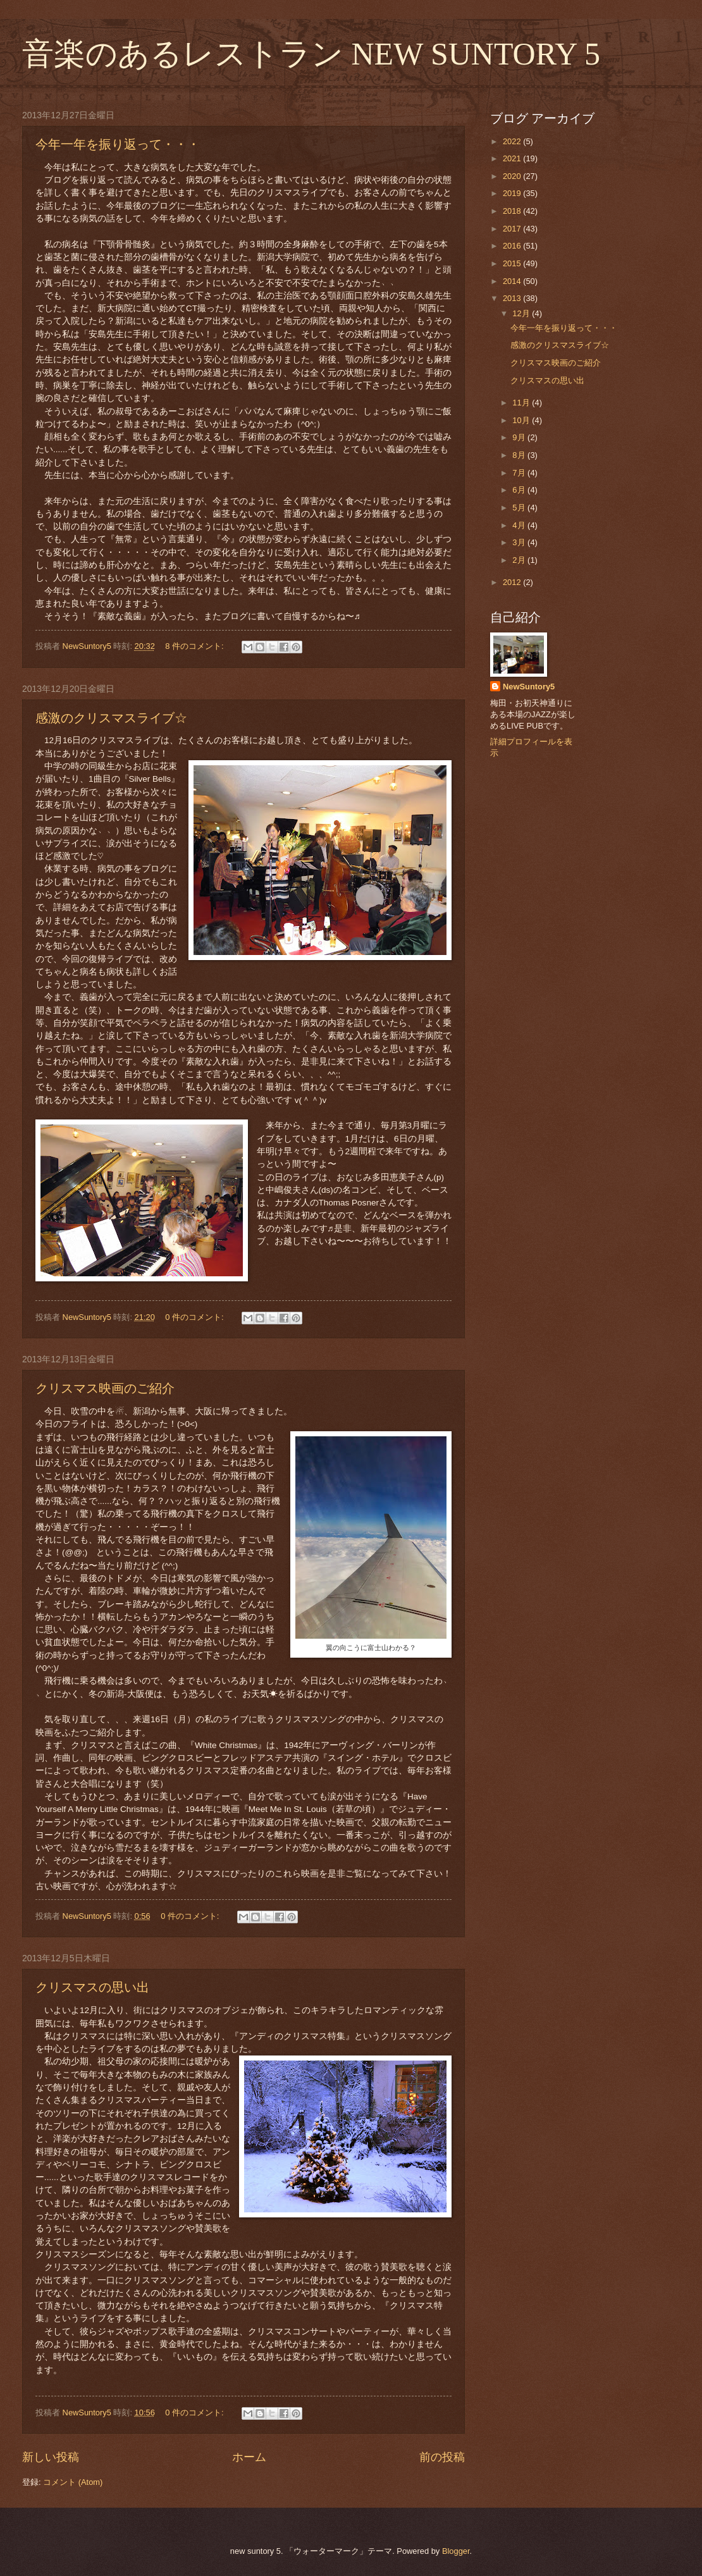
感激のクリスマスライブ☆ (111, 718)
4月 (519, 525)
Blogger (456, 2551)
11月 (522, 402)
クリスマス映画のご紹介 (105, 1388)
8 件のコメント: (195, 646)
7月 (519, 473)
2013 (513, 298)
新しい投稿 (50, 2457)
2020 (513, 176)
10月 (522, 420)
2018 (513, 211)
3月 (519, 542)
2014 (513, 281)
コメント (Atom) (72, 2482)
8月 (519, 455)
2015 (513, 263)
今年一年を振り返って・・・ (117, 144)
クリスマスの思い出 (92, 1987)
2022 (513, 141)
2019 (513, 193)
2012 (513, 582)
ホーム (249, 2457)
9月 (519, 437)
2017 (513, 228)
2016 (513, 245)
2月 (519, 560)
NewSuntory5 (529, 686)
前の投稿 (442, 2457)
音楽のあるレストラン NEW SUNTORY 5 (311, 53)
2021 (513, 158)
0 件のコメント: (195, 1317)
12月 (522, 313)
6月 (519, 490)
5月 (519, 507)
